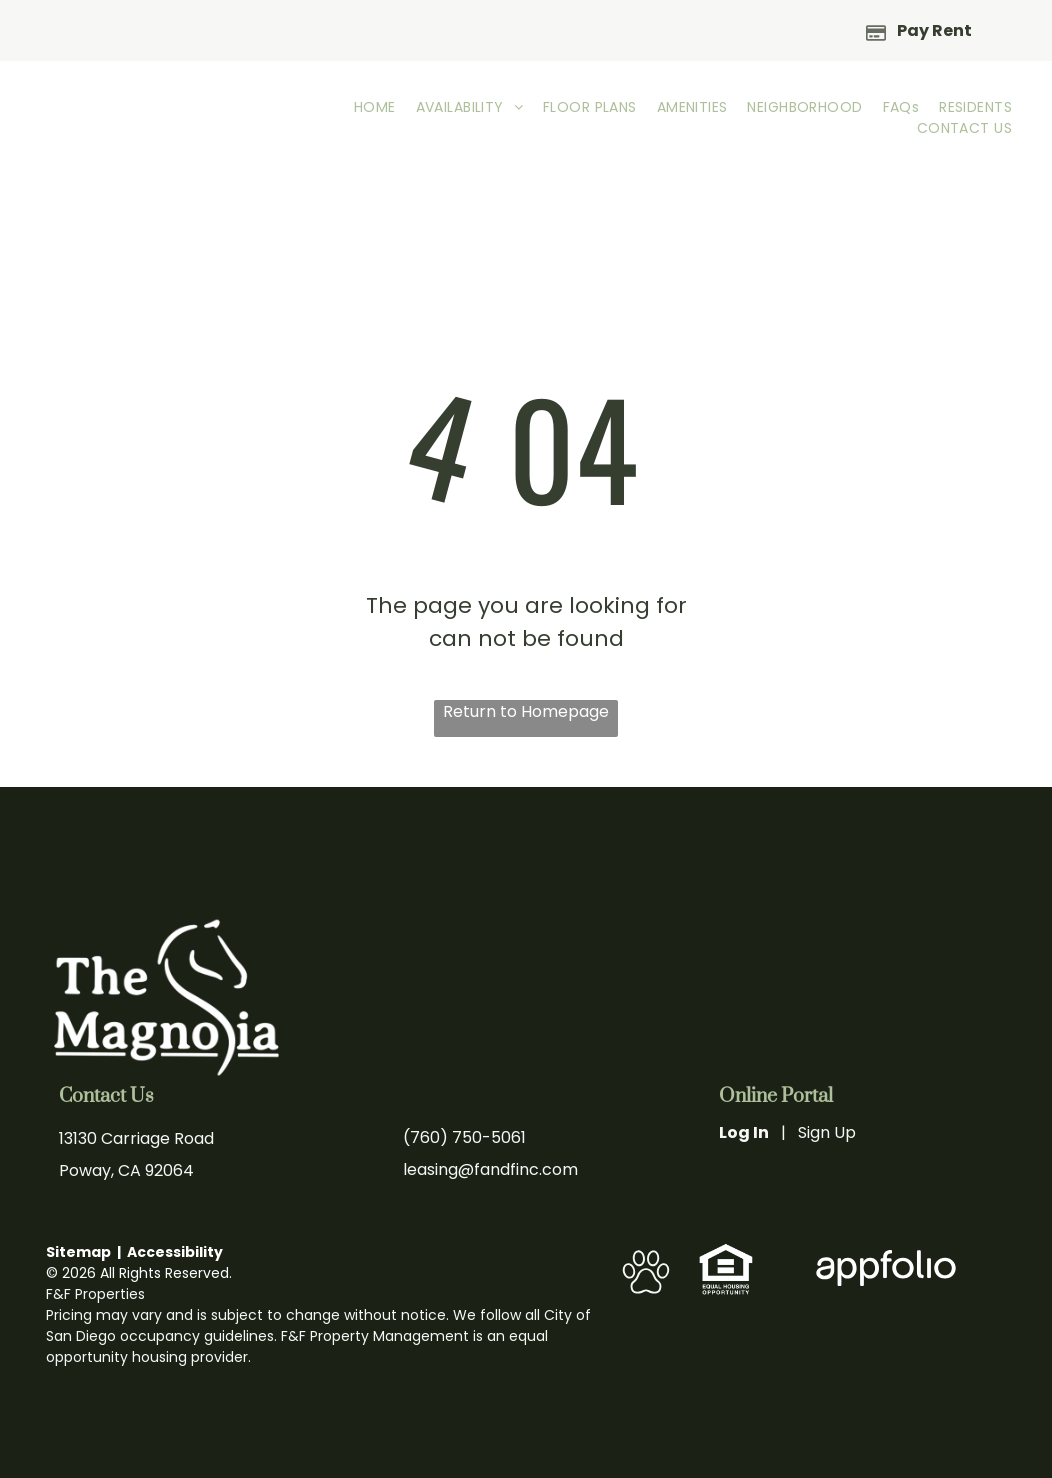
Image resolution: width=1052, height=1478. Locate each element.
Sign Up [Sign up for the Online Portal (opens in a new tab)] (827, 1132)
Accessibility (175, 1252)
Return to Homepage (526, 711)
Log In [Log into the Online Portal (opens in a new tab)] (744, 1132)
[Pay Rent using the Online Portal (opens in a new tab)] (918, 30)
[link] (726, 1253)
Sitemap (78, 1252)
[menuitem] (375, 107)
